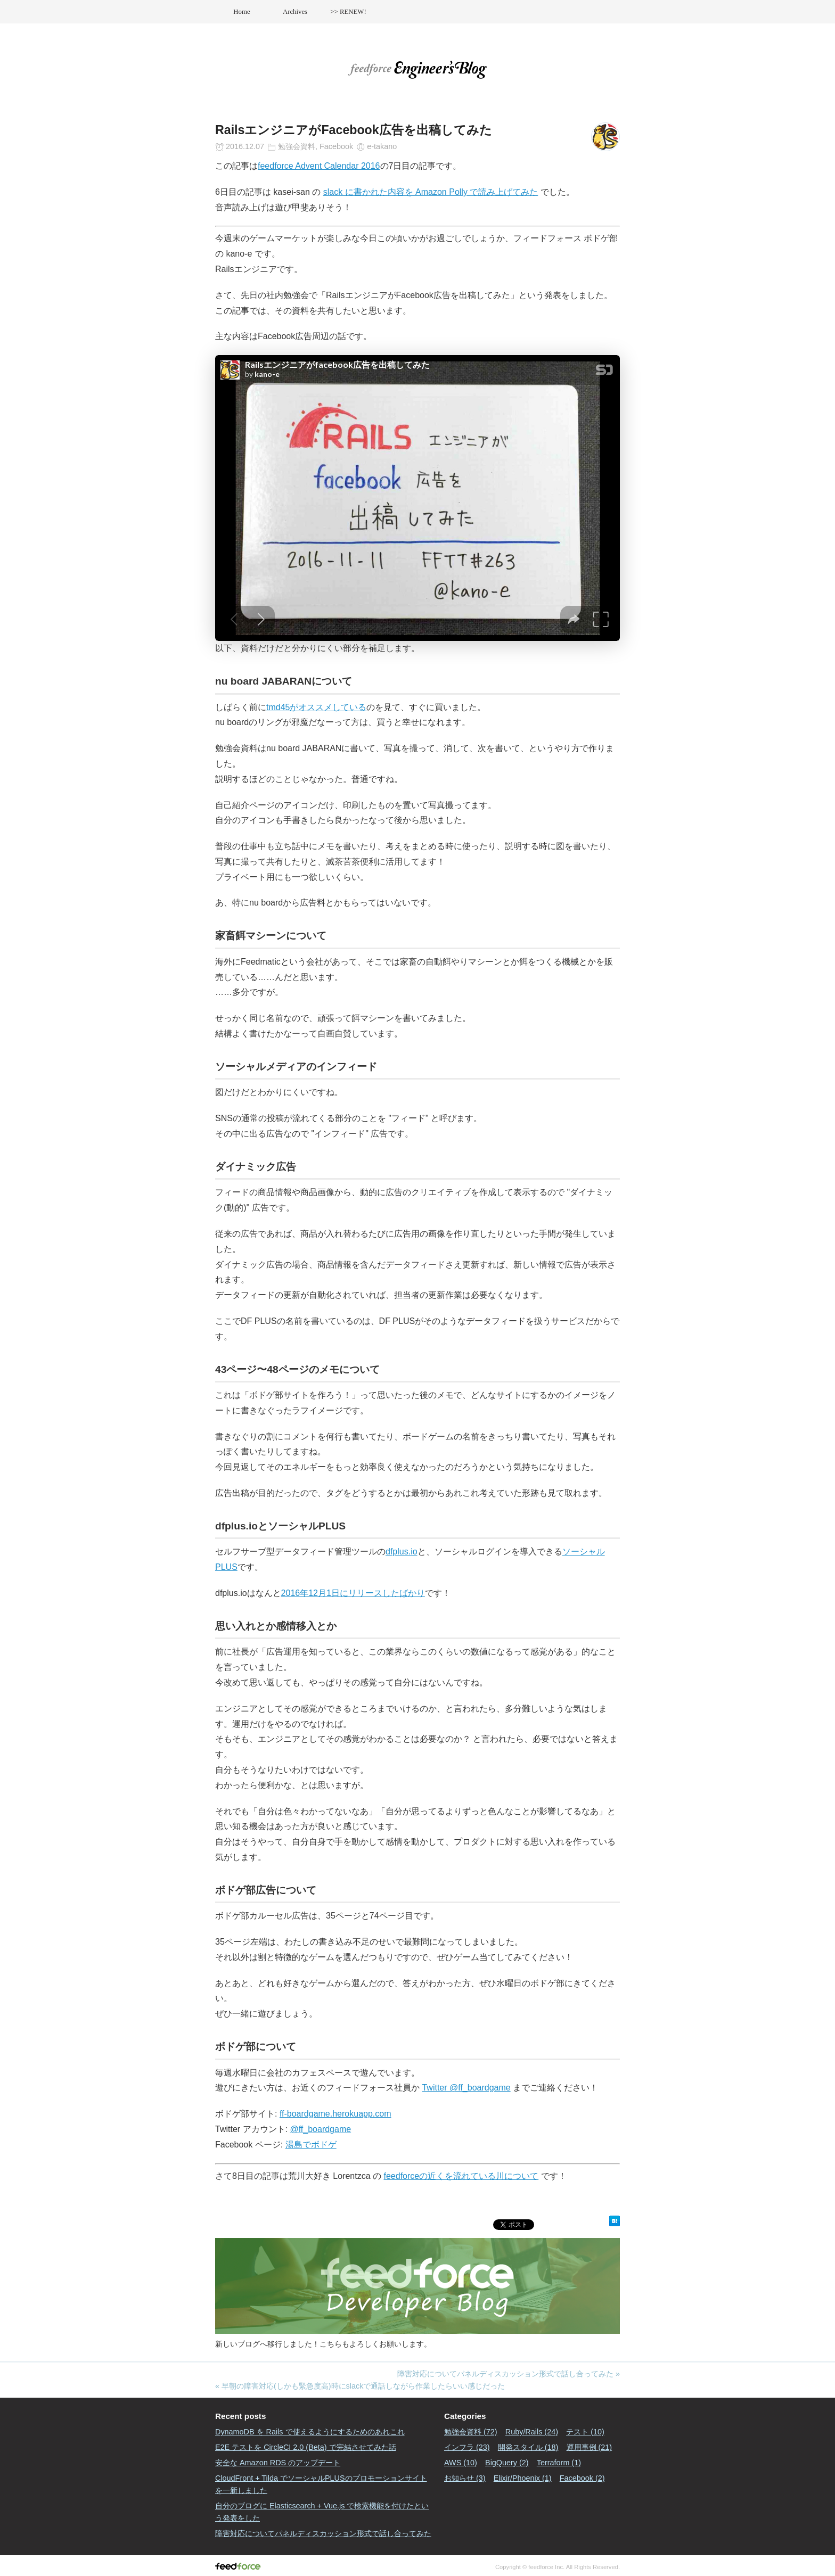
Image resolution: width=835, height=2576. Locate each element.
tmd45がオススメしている (316, 707)
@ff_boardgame (320, 2129)
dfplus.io (402, 1551)
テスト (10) (585, 2431)
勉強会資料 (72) (470, 2431)
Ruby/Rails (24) (531, 2431)
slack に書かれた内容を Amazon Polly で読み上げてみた (430, 191)
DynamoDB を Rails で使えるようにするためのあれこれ (310, 2431)
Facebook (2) (582, 2478)
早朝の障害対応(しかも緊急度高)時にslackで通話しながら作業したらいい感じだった (363, 2386)
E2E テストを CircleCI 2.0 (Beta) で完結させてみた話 (305, 2447)
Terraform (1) (559, 2462)
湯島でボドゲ (311, 2144)
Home (241, 11)
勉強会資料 (296, 146)
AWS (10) (460, 2462)
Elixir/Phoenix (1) (523, 2478)
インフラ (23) (467, 2447)
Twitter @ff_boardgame (466, 2087)
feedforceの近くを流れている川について (461, 2175)
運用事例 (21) (589, 2447)
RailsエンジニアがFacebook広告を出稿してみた (353, 130)
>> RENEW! (348, 11)
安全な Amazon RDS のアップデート (277, 2462)
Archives (295, 11)
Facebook (336, 146)
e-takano (382, 146)
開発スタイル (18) (528, 2447)
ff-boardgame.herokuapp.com (335, 2113)
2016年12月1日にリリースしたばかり (353, 1593)
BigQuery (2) (507, 2462)
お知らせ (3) (465, 2478)
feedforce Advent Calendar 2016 (319, 165)
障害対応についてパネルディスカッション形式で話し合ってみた (505, 2373)
